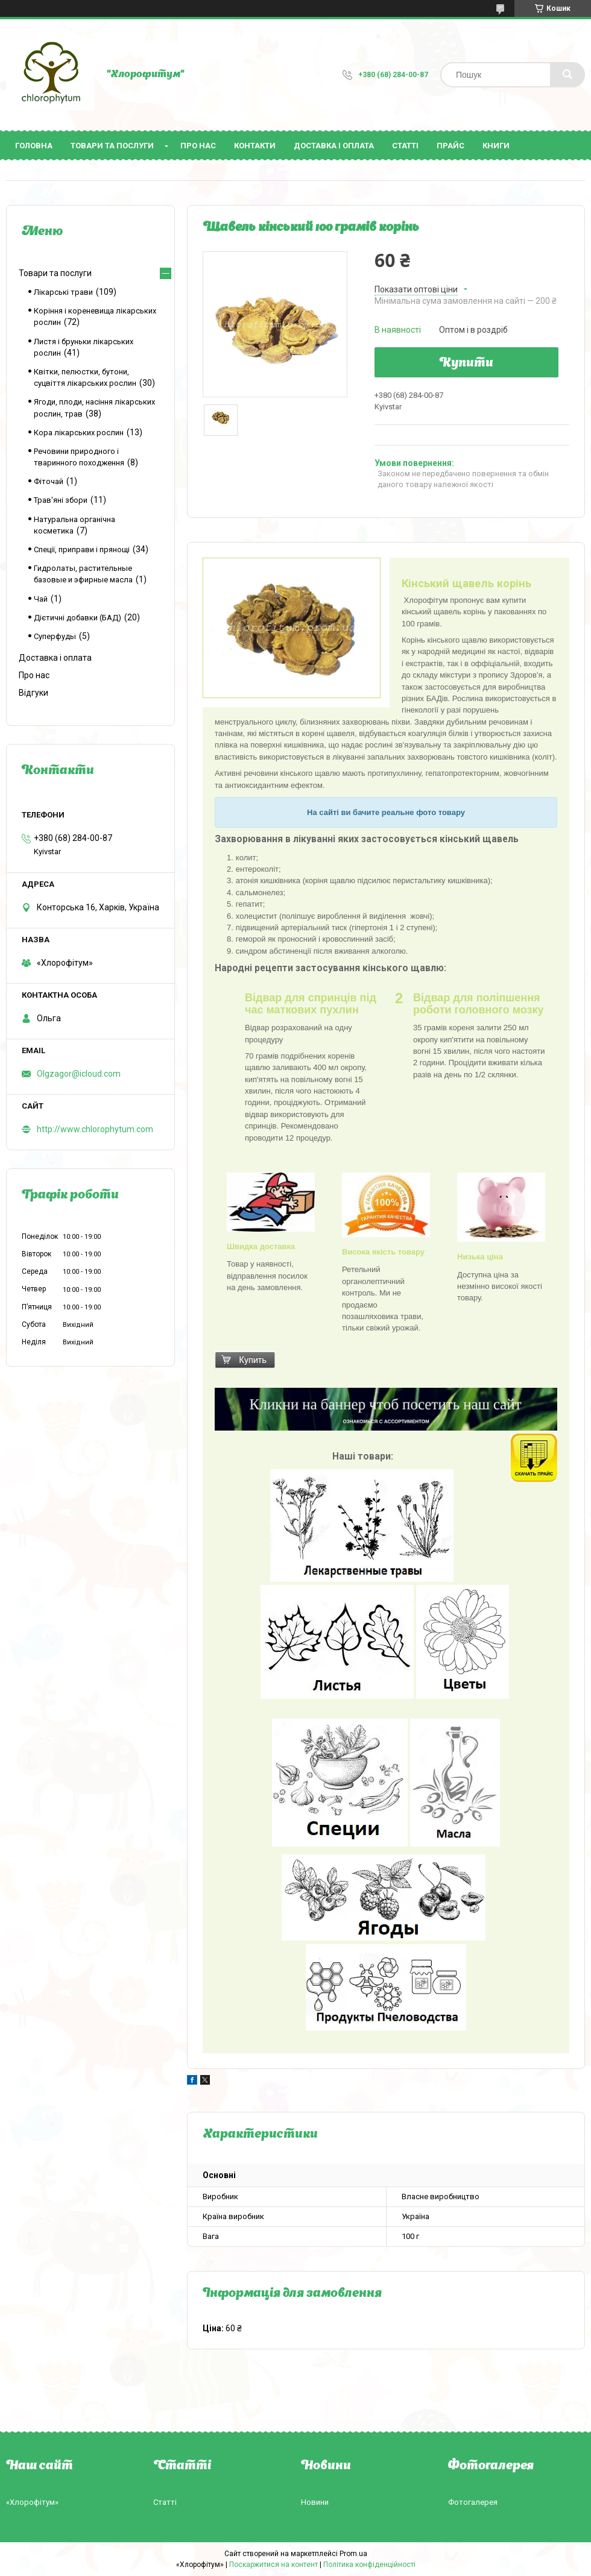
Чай (41, 598)
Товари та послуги (112, 145)
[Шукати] (567, 74)
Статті (405, 145)
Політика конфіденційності (369, 2564)
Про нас (198, 145)
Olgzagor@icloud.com (79, 1074)
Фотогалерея (473, 2502)
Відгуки (33, 693)
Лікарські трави (63, 292)
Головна (33, 145)
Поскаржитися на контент (273, 2564)
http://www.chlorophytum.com (95, 1129)
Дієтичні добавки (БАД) (77, 617)
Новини (315, 2502)
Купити (466, 363)
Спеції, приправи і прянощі (82, 549)
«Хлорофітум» (32, 2502)
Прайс (450, 145)
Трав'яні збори (60, 500)
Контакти (255, 145)
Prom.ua (353, 2553)
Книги (496, 145)
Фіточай (48, 481)
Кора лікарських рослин (79, 432)
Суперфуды (55, 636)
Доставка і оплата (334, 145)
